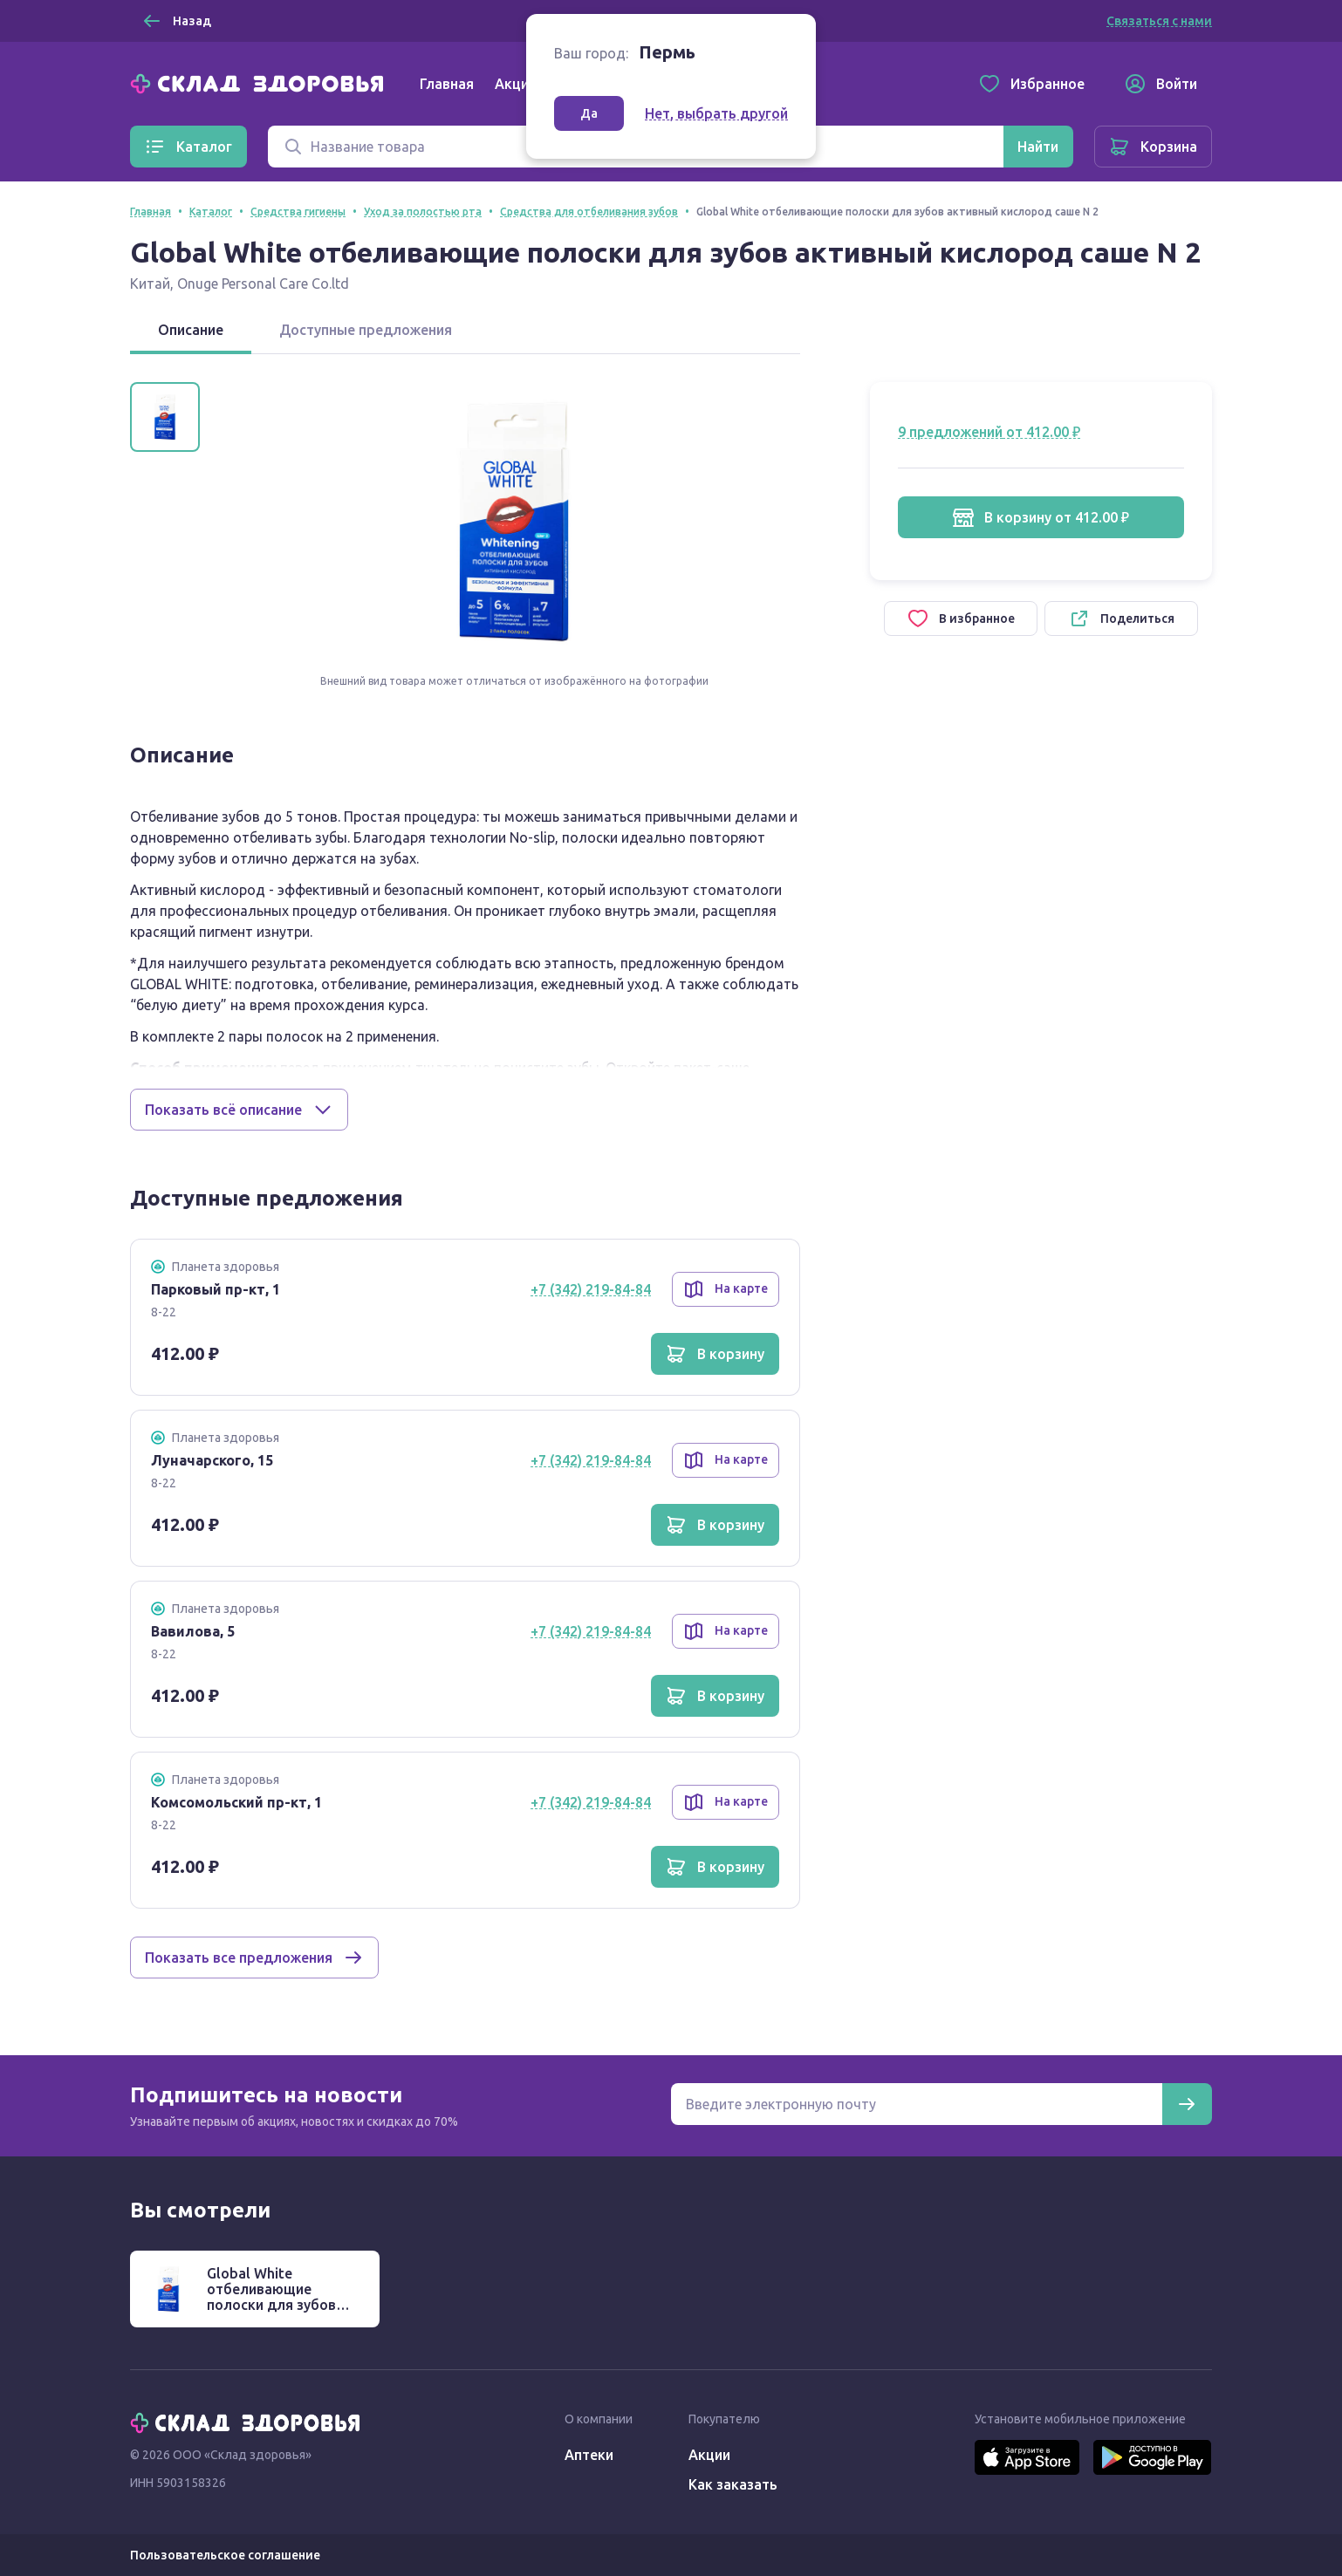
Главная (447, 84)
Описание (190, 330)
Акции (516, 84)
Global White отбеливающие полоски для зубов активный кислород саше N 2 (275, 2304)
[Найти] (1038, 146)
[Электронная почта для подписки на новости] (916, 2104)
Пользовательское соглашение (225, 2555)
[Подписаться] (1186, 2104)
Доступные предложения (365, 330)
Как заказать (732, 2484)
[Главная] (261, 82)
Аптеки (589, 2455)
